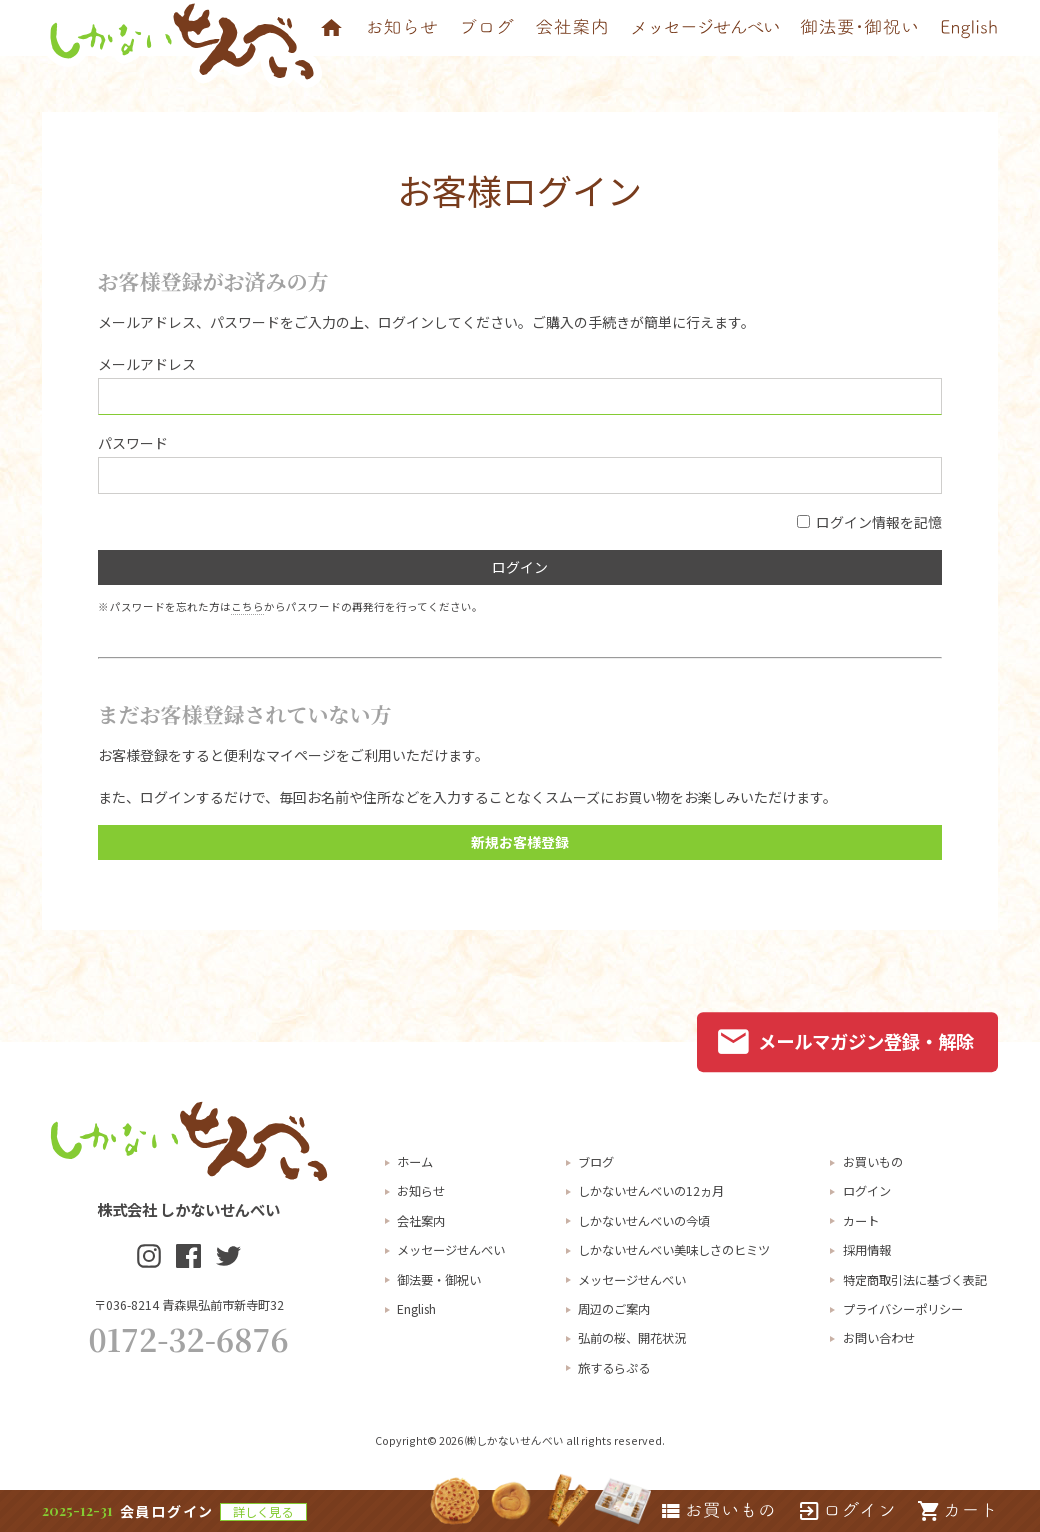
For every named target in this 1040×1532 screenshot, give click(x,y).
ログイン (867, 1191)
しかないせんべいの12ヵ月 (651, 1191)
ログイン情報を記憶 (869, 522)
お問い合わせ (879, 1338)
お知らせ (421, 1191)
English (416, 1309)
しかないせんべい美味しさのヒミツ (674, 1250)
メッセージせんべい (451, 1250)
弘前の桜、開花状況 (632, 1338)
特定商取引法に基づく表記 (915, 1280)
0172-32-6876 (189, 1339)
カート (861, 1221)
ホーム (415, 1162)
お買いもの (873, 1162)
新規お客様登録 (520, 842)
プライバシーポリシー (903, 1309)
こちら (247, 606)
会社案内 (421, 1221)
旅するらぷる (614, 1368)
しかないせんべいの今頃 (644, 1221)
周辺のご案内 (614, 1309)
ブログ (596, 1162)
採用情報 (867, 1250)
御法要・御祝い (439, 1280)
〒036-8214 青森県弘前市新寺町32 (189, 1305)
